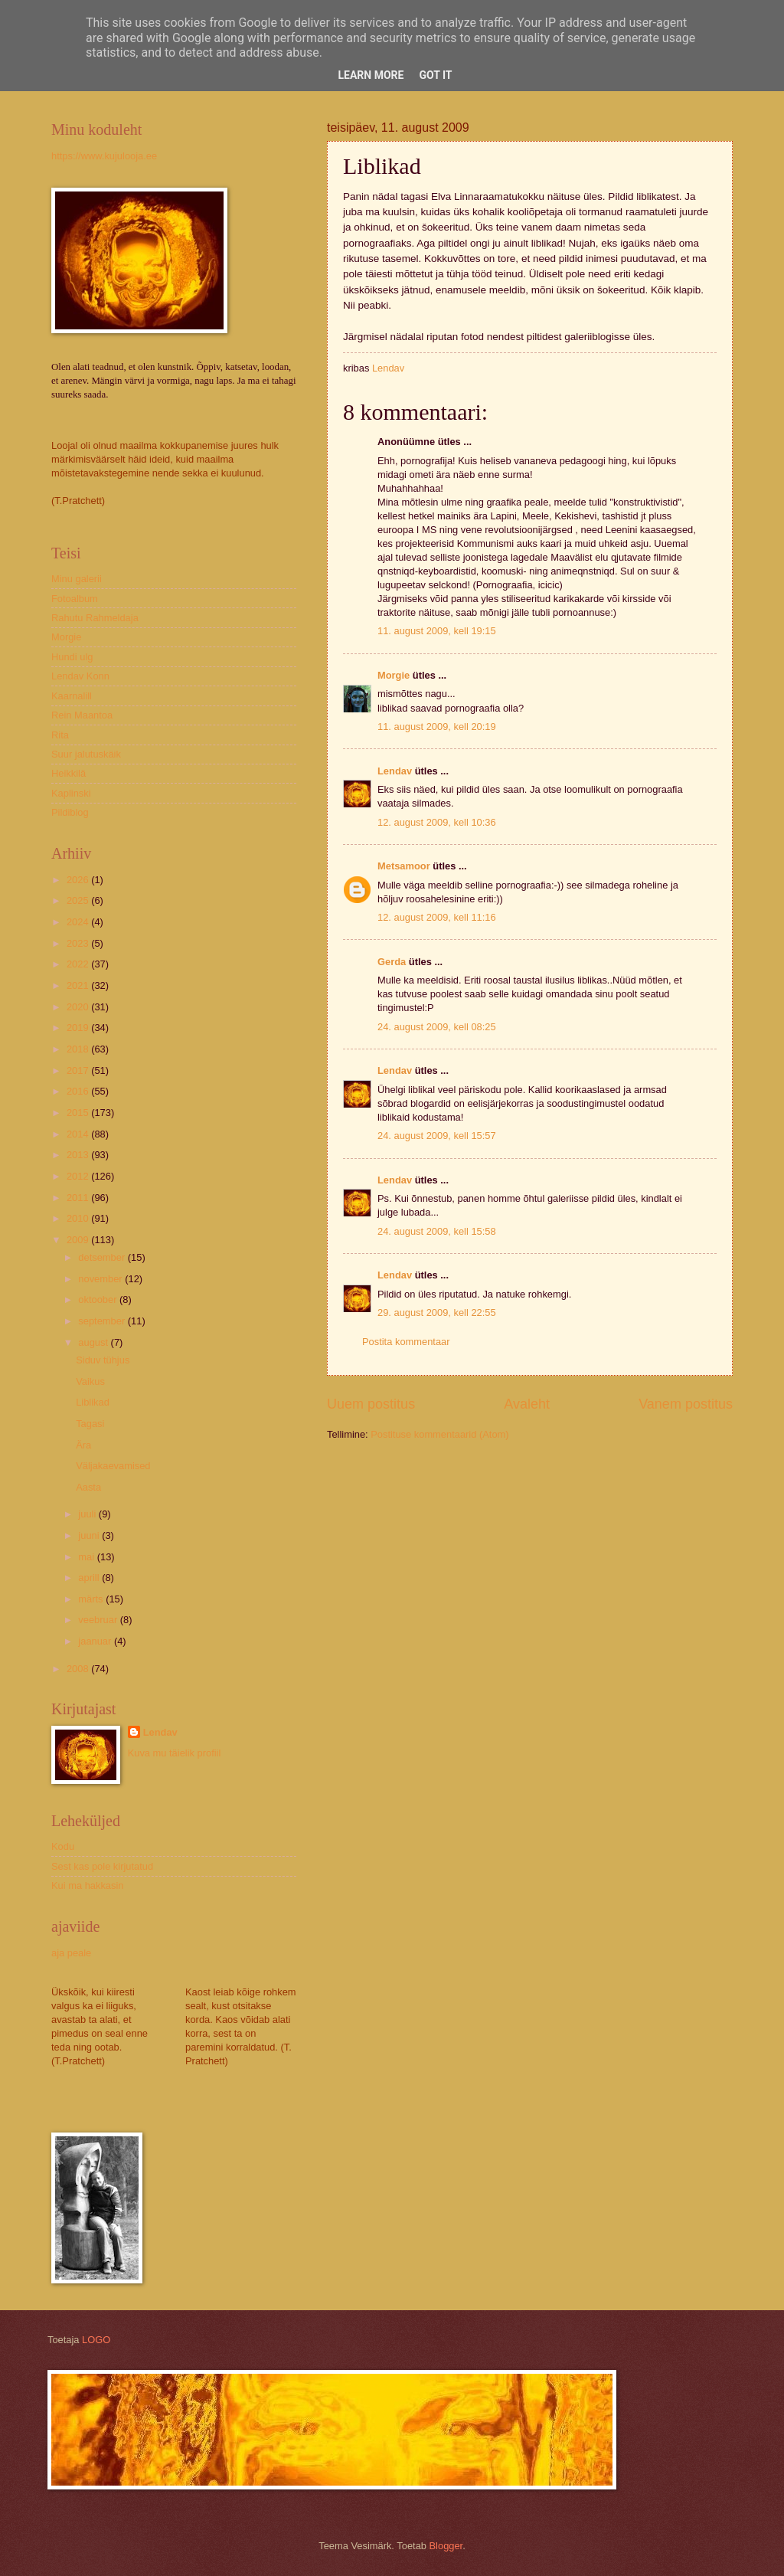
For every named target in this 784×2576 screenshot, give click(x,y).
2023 (79, 943)
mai (87, 1557)
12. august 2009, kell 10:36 (436, 822)
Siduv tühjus (102, 1360)
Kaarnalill (71, 696)
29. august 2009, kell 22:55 (436, 1312)
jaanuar (96, 1641)
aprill (90, 1577)
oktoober (98, 1299)
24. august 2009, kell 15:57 (436, 1135)
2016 (79, 1091)
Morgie (393, 675)
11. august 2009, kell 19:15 (436, 631)
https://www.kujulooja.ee (104, 156)
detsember (102, 1257)
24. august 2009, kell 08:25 (436, 1027)
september (102, 1321)
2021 (79, 985)
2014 (79, 1134)
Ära (83, 1445)
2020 (79, 1007)
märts (92, 1599)
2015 (79, 1112)
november (101, 1279)
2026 (79, 879)
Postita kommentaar (406, 1341)
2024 (79, 922)
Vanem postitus (686, 1404)
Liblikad (92, 1402)
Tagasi (90, 1423)
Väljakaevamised (113, 1465)
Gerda (391, 961)
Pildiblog (70, 812)
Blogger (446, 2545)
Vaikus (90, 1381)
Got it (435, 75)
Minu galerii (76, 578)
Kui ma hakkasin (87, 1885)
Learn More (370, 75)
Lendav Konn (80, 676)
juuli (88, 1514)
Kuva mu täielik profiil (174, 1753)
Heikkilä (68, 773)
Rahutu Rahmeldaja (95, 618)
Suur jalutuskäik (86, 754)
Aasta (88, 1487)
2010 (79, 1218)
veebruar (98, 1619)
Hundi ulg (72, 657)
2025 (79, 900)
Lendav (394, 771)
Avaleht (527, 1404)
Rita (60, 735)
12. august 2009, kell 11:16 (436, 917)
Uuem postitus (371, 1404)
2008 (79, 1668)
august (94, 1342)
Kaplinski (71, 793)
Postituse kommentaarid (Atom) (439, 1434)
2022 (79, 964)
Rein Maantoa (82, 715)
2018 (79, 1049)
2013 (79, 1154)
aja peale (71, 1953)
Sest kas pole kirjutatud (102, 1866)
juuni (90, 1535)
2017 (79, 1070)
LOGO (96, 2339)
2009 (79, 1239)
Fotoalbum (74, 598)
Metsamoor (403, 866)
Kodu (62, 1846)
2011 (79, 1197)
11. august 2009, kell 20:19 (436, 726)
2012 (79, 1176)
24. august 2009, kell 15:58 (436, 1231)
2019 (79, 1027)
